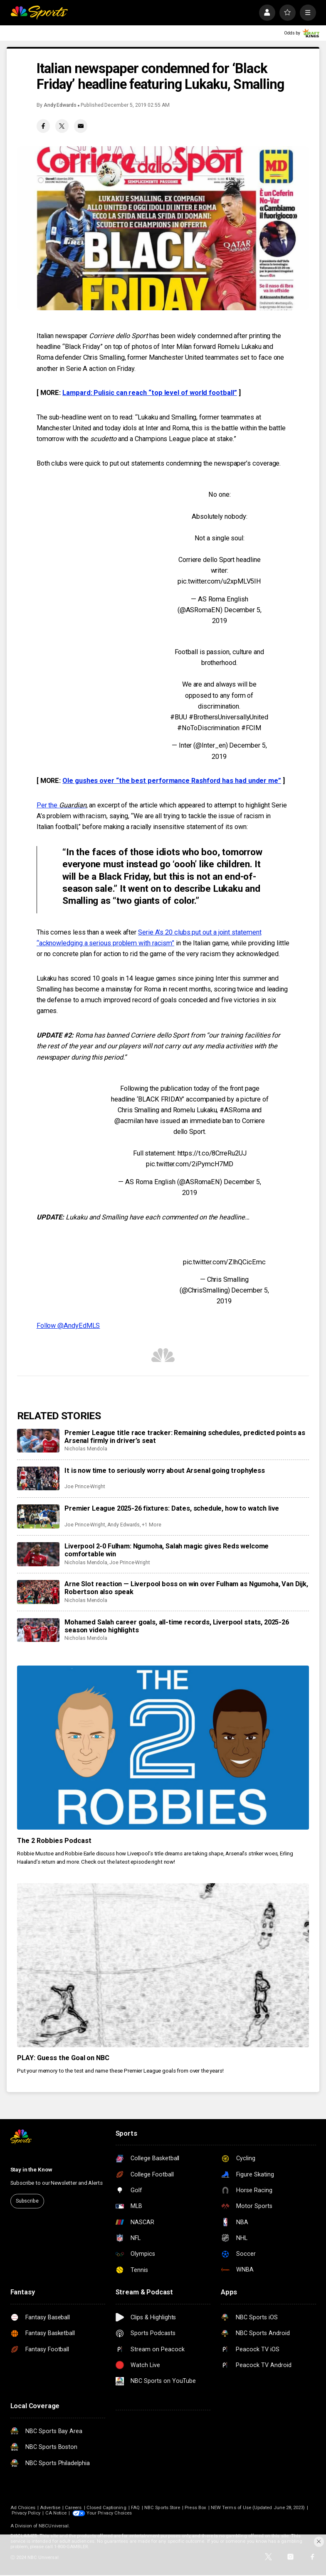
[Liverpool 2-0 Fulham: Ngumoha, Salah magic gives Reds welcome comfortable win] (38, 1554)
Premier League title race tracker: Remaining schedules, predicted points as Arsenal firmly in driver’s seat (184, 1437)
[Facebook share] (43, 126)
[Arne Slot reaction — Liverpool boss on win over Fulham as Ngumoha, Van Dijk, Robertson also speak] (38, 1592)
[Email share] (81, 126)
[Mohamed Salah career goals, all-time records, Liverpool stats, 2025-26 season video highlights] (38, 1630)
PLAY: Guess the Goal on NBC (63, 2058)
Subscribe (27, 2201)
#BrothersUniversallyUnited (228, 717)
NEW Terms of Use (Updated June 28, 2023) (258, 2507)
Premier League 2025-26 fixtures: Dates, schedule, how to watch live (171, 1508)
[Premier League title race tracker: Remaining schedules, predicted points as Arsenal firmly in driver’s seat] (38, 1441)
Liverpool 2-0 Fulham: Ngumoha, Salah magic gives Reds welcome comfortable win (166, 1550)
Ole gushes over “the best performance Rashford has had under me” (171, 781)
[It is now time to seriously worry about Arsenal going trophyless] (38, 1479)
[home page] (39, 13)
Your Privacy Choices (109, 2513)
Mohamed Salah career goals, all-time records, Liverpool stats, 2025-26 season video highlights (176, 1626)
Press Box (195, 2507)
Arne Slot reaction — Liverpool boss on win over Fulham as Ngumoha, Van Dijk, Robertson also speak (186, 1588)
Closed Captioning (106, 2507)
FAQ (135, 2507)
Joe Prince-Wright (84, 1486)
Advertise (50, 2507)
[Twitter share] (62, 126)
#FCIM (251, 728)
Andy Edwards (60, 105)
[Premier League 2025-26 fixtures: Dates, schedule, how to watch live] (38, 1516)
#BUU (178, 717)
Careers (73, 2507)
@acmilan (128, 1121)
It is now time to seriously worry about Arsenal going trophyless (164, 1470)
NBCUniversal (54, 2526)
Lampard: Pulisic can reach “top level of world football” (149, 393)
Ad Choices (23, 2507)
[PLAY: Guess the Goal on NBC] (163, 1965)
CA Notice (56, 2513)
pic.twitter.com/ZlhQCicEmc (224, 1262)
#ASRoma (234, 1110)
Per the (61, 805)
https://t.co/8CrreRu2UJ (212, 1153)
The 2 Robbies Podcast (54, 1841)
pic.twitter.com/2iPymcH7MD (189, 1164)
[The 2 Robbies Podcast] (163, 1748)
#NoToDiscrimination (208, 728)
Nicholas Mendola (85, 1449)
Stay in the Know (31, 2169)
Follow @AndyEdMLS (68, 1326)
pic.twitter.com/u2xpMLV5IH (219, 581)
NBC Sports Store (162, 2507)
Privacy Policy (26, 2513)
